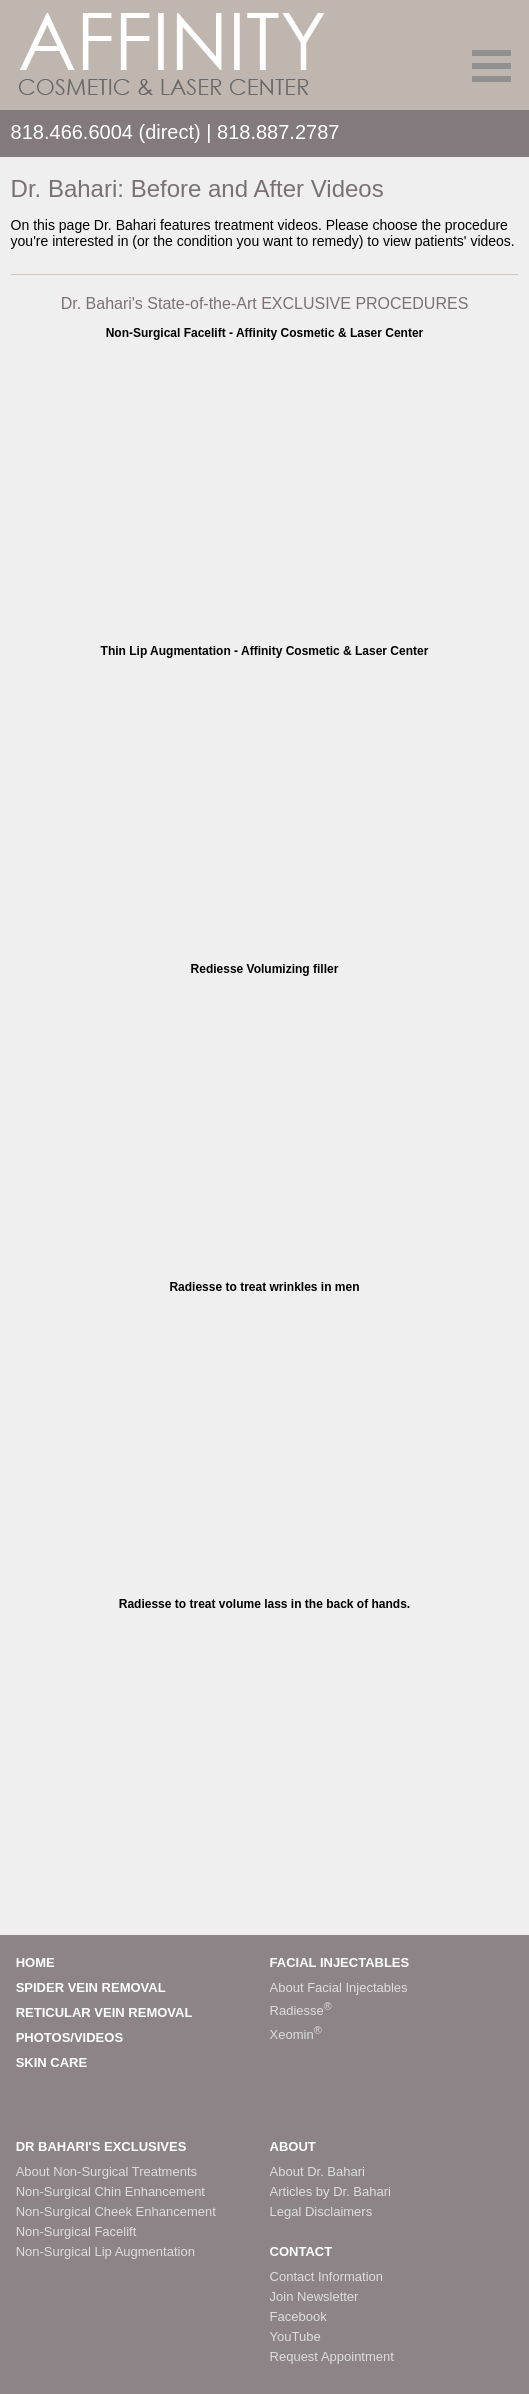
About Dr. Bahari (317, 2171)
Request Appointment (332, 2356)
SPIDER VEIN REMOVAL (91, 1987)
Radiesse (301, 2010)
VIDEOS (98, 2037)
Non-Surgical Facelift (76, 2231)
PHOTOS (43, 2037)
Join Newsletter (314, 2296)
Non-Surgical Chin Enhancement (110, 2191)
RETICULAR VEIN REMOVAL (104, 2012)
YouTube (295, 2336)
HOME (35, 1962)
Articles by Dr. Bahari (330, 2191)
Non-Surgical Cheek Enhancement (116, 2211)
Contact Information (326, 2276)
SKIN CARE (52, 2062)
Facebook (298, 2316)
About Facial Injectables (339, 1987)
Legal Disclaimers (321, 2211)
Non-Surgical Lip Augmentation (105, 2251)
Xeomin (296, 2034)
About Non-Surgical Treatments (106, 2171)
